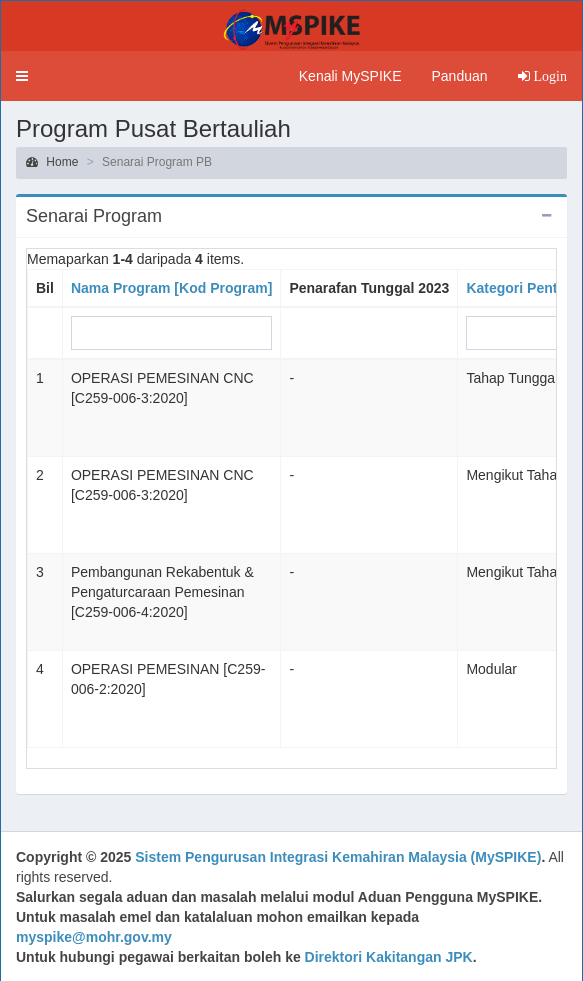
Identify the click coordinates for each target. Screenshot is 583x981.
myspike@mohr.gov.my (94, 937)
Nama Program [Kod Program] (171, 288)
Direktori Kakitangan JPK (389, 957)
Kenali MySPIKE (350, 76)
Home (52, 162)
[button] (22, 76)
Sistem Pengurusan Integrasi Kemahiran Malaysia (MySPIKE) (338, 857)
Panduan (459, 76)
